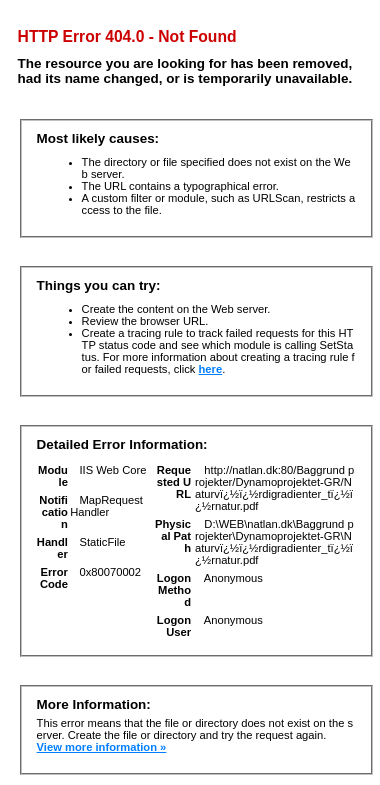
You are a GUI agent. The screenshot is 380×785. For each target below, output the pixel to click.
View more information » (102, 747)
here (211, 369)
